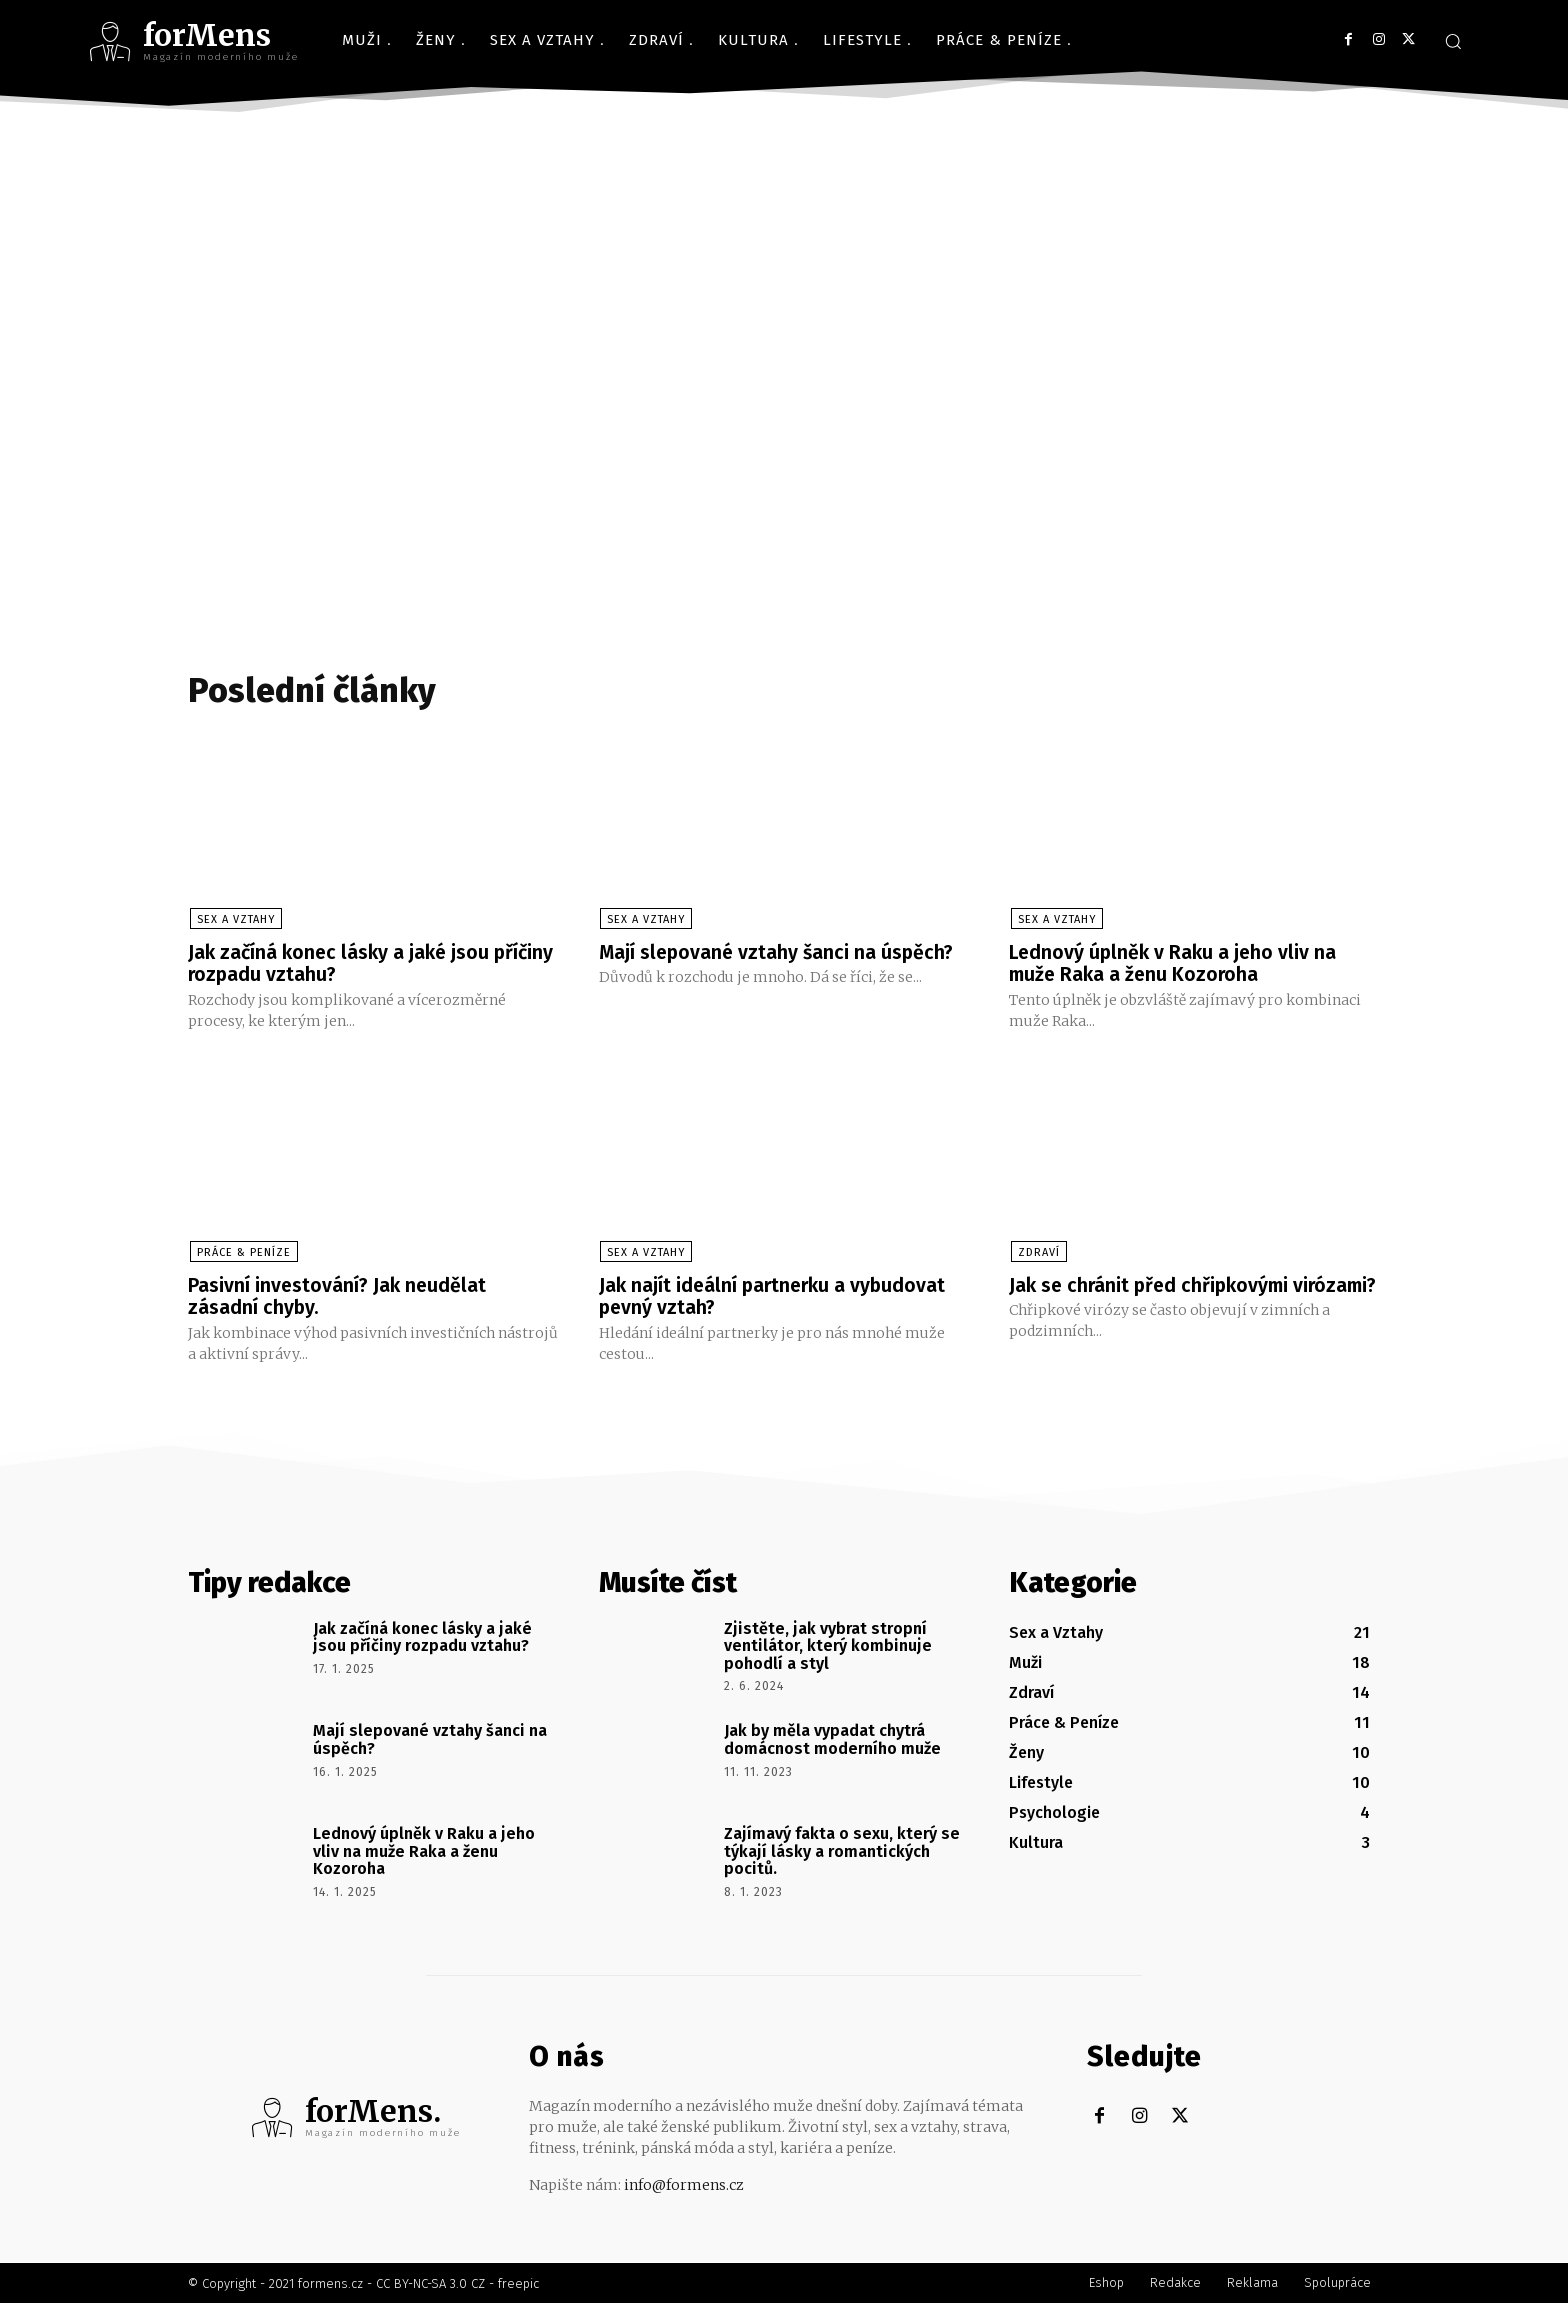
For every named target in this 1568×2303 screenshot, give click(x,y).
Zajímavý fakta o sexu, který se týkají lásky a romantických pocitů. (842, 1851)
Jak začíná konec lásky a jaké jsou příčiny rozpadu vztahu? (342, 964)
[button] (1453, 41)
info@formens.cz (684, 2184)
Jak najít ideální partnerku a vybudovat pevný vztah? (776, 1296)
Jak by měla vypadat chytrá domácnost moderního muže (832, 1739)
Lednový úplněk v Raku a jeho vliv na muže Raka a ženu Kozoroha (1175, 964)
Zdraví (1037, 1252)
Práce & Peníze (242, 1252)
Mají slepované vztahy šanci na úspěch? (779, 953)
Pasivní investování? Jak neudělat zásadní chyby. (339, 1296)
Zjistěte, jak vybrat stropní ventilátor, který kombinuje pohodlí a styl (828, 1645)
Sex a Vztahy (234, 920)
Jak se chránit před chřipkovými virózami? (1153, 1296)
